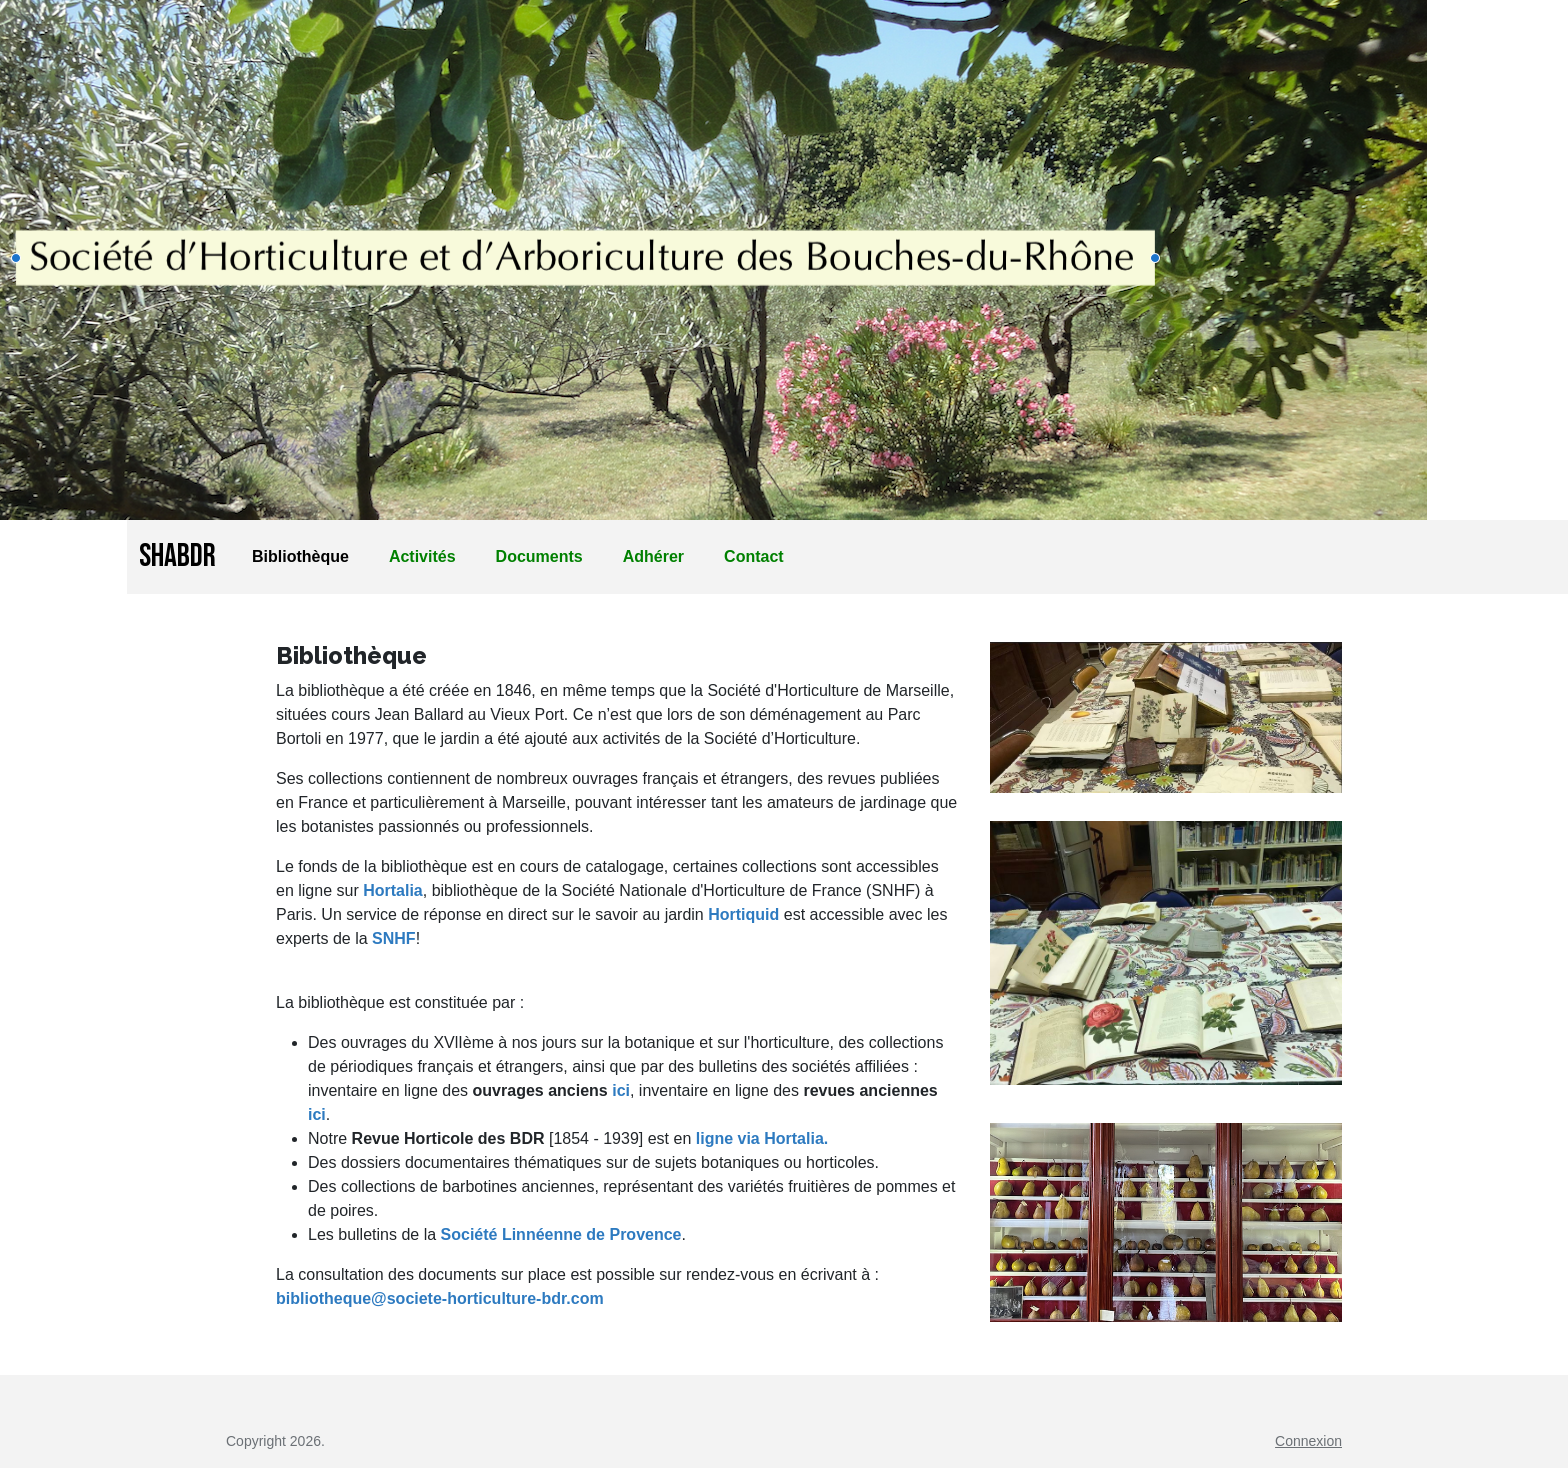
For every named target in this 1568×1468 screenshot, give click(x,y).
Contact (754, 556)
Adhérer (653, 556)
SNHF (394, 938)
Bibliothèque (300, 556)
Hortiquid (743, 914)
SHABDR (177, 556)
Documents (539, 556)
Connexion (1308, 1441)
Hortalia (393, 890)
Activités (422, 556)
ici (619, 1090)
